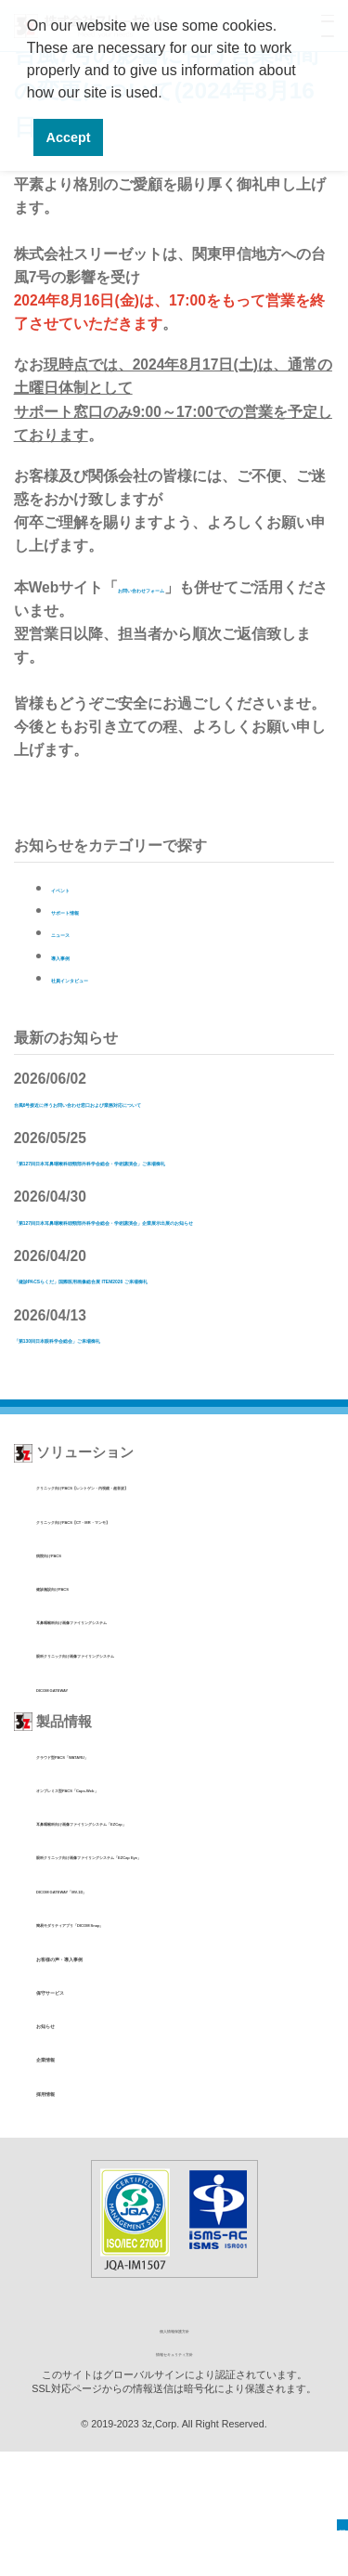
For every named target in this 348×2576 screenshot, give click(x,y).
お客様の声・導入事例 (105, 2081)
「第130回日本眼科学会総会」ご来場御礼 (152, 1429)
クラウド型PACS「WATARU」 (119, 1846)
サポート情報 (95, 909)
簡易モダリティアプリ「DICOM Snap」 (144, 2047)
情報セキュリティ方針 (174, 2475)
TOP (329, 2513)
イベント (80, 887)
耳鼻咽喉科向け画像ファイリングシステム (150, 1711)
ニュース (80, 932)
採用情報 (64, 2214)
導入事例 (80, 955)
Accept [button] (68, 137)
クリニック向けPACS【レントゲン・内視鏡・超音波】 (184, 1576)
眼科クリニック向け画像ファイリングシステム (163, 1744)
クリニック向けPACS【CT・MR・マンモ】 (153, 1610)
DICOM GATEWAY (86, 1778)
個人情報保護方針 (174, 2453)
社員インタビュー (110, 977)
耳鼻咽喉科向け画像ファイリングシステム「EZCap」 (181, 1912)
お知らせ (64, 2147)
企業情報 (64, 2181)
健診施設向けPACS (88, 1678)
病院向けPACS (76, 1644)
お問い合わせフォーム (192, 587)
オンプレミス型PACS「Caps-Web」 (135, 1879)
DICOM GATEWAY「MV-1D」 (116, 2013)
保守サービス (78, 2114)
